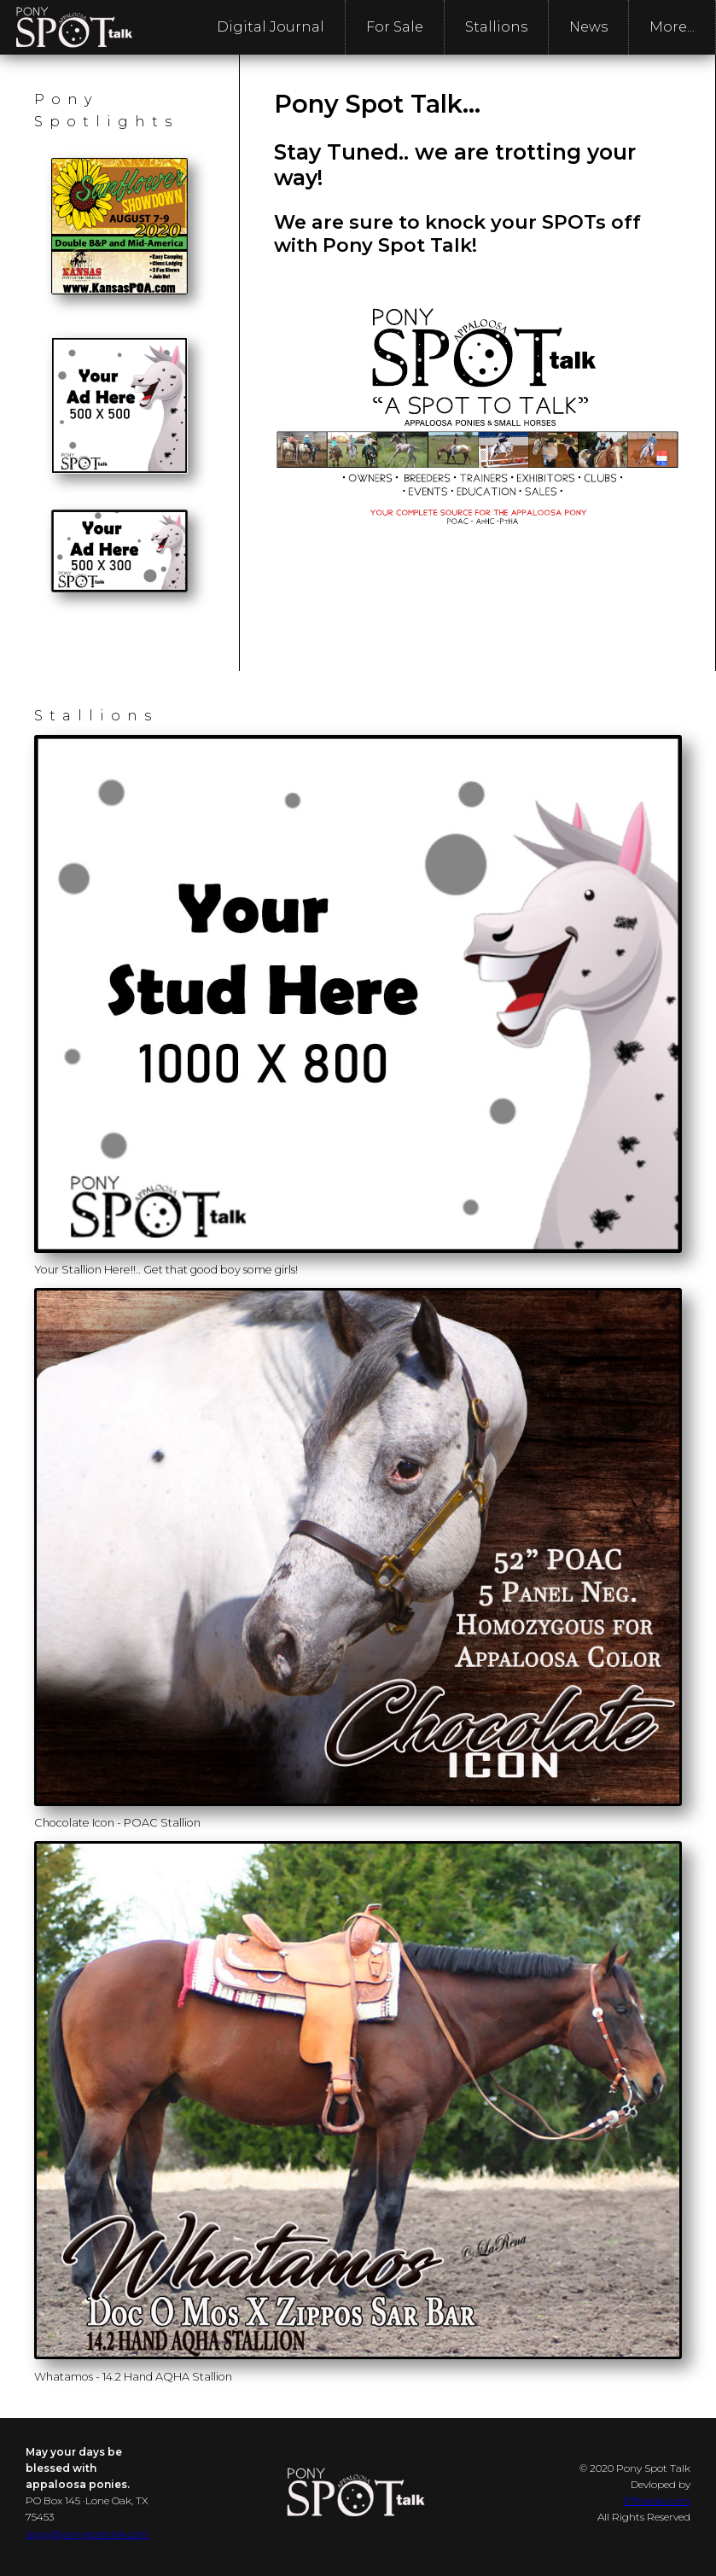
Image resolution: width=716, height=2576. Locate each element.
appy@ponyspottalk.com (87, 2533)
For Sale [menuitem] (394, 27)
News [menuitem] (588, 27)
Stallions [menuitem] (496, 27)
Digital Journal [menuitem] (270, 27)
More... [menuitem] (672, 27)
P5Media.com (657, 2500)
